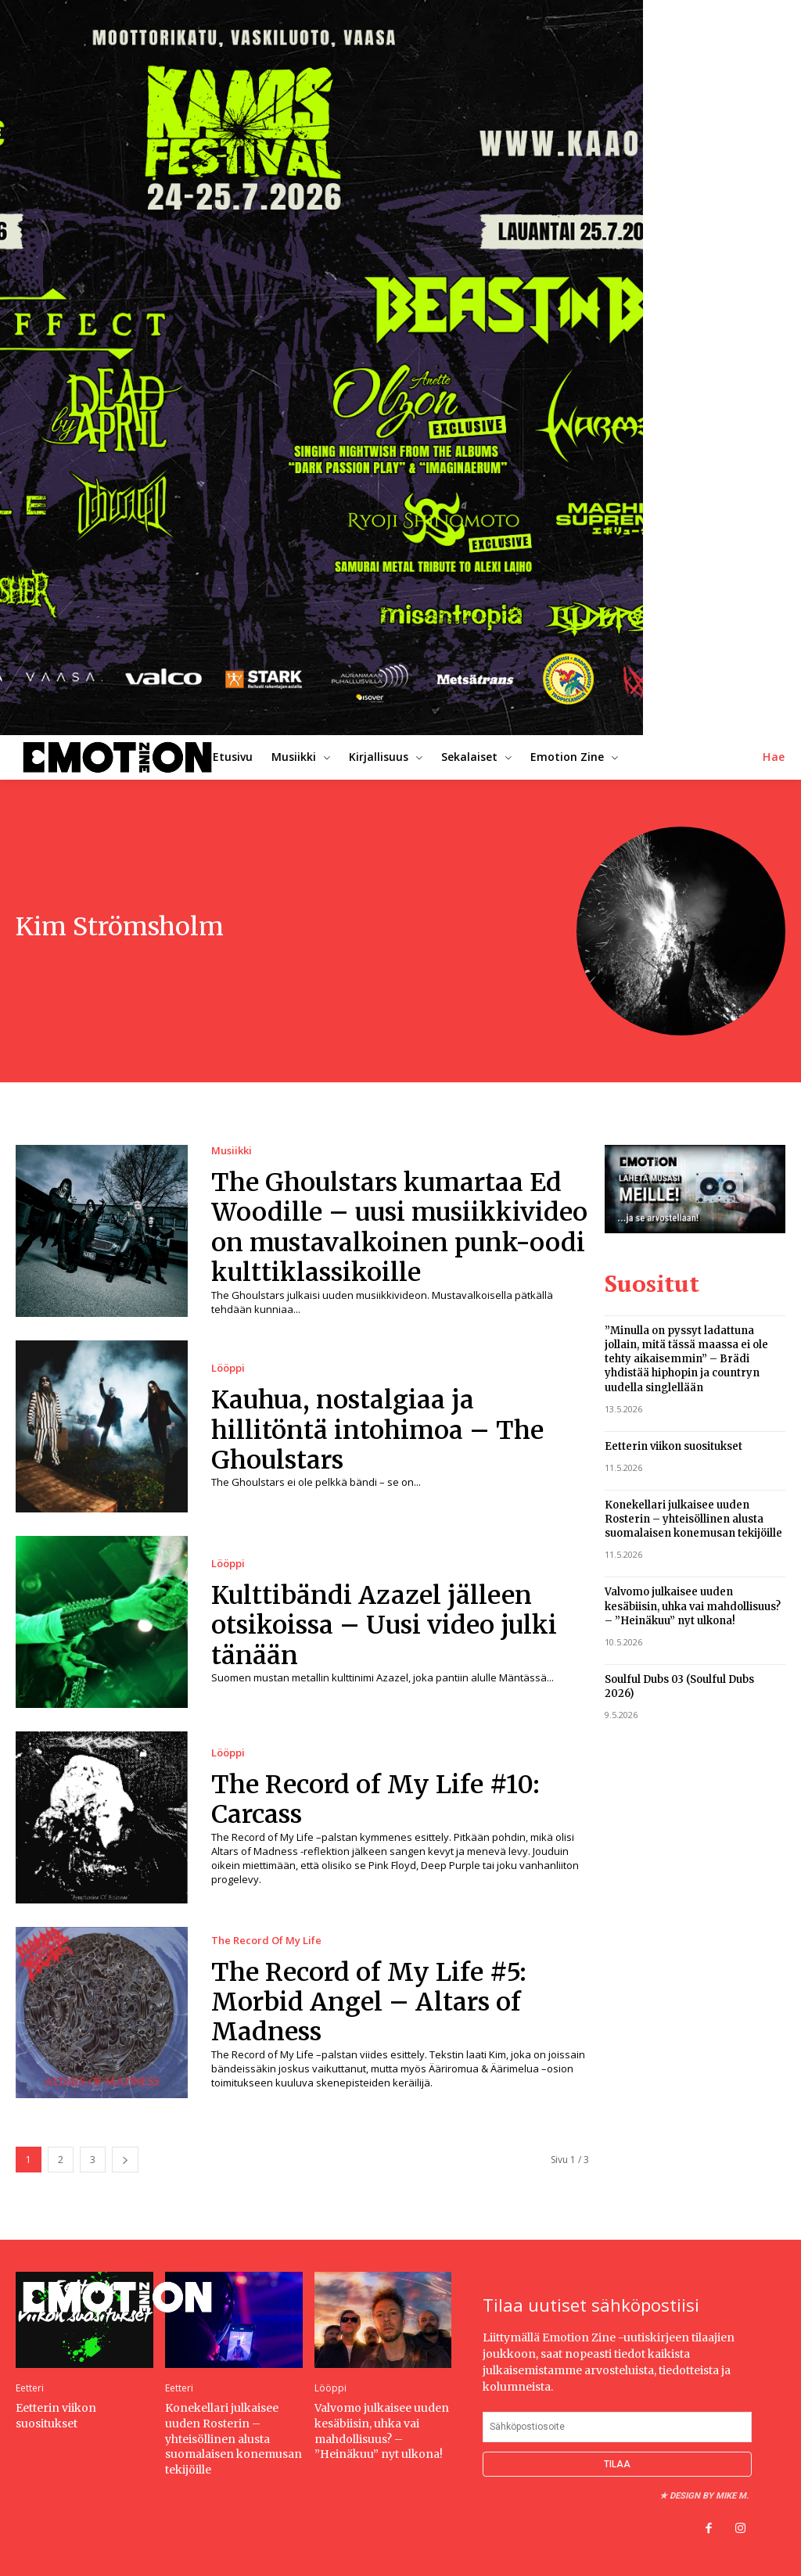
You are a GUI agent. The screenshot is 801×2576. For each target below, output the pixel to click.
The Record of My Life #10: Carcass (375, 1799)
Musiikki (231, 1151)
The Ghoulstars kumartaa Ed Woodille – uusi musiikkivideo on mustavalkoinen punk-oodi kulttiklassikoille (399, 1227)
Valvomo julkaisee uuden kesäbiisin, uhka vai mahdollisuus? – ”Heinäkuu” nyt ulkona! (693, 1606)
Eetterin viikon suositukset (673, 1446)
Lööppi (228, 1368)
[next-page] (125, 2159)
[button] (774, 757)
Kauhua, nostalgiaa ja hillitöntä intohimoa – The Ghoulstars (377, 1430)
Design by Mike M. (709, 2496)
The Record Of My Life (266, 1941)
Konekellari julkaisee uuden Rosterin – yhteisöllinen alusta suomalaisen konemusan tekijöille (693, 1519)
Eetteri (30, 2388)
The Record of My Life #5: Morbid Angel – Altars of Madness (368, 2002)
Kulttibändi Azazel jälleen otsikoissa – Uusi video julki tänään (384, 1625)
